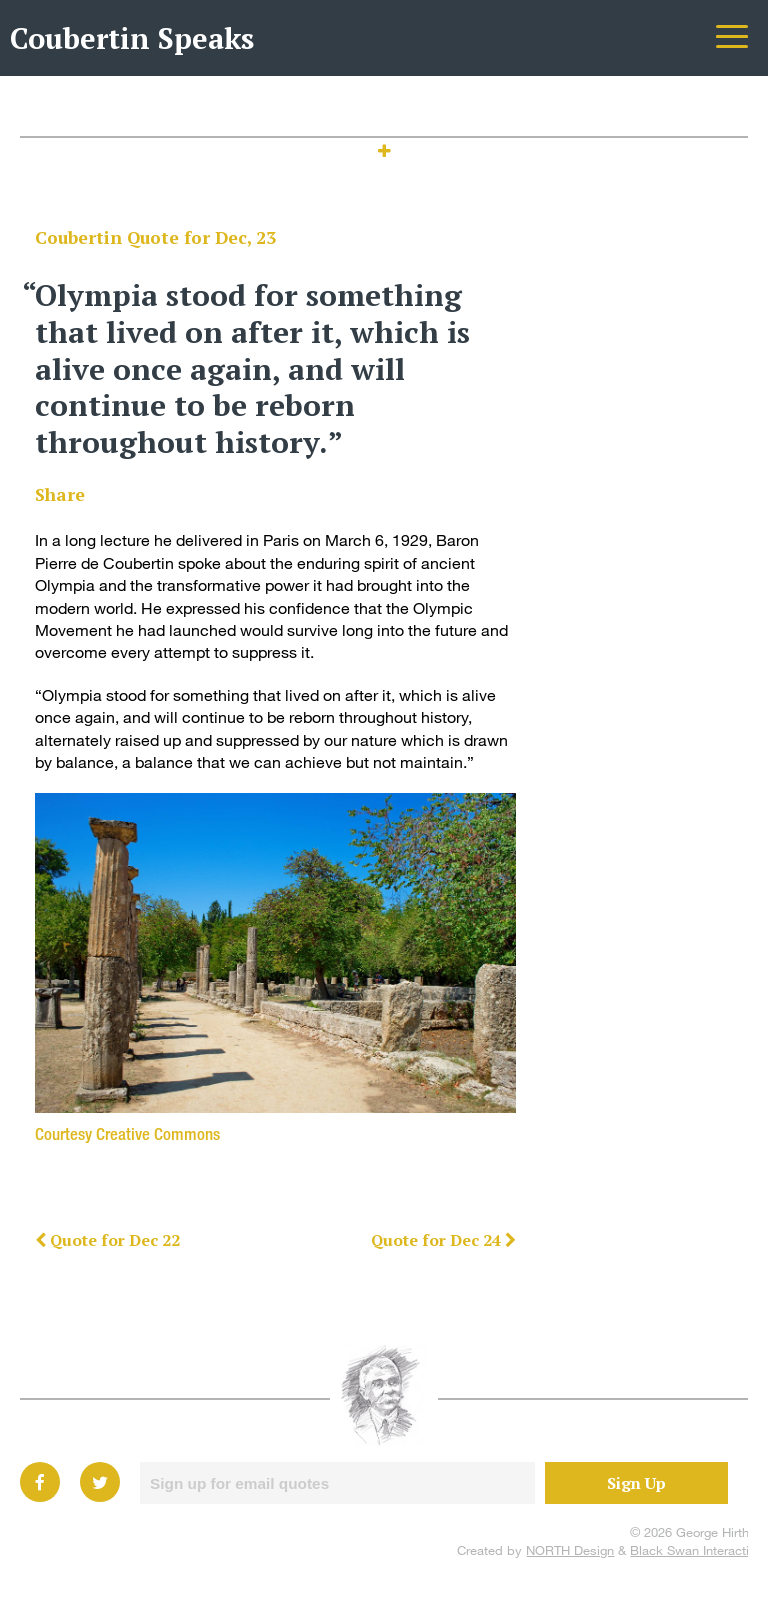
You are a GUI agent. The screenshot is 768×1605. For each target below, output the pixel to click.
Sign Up (636, 1483)
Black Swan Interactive (696, 1550)
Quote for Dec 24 (443, 1240)
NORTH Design (570, 1550)
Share (60, 494)
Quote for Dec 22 (107, 1240)
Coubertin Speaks (132, 38)
